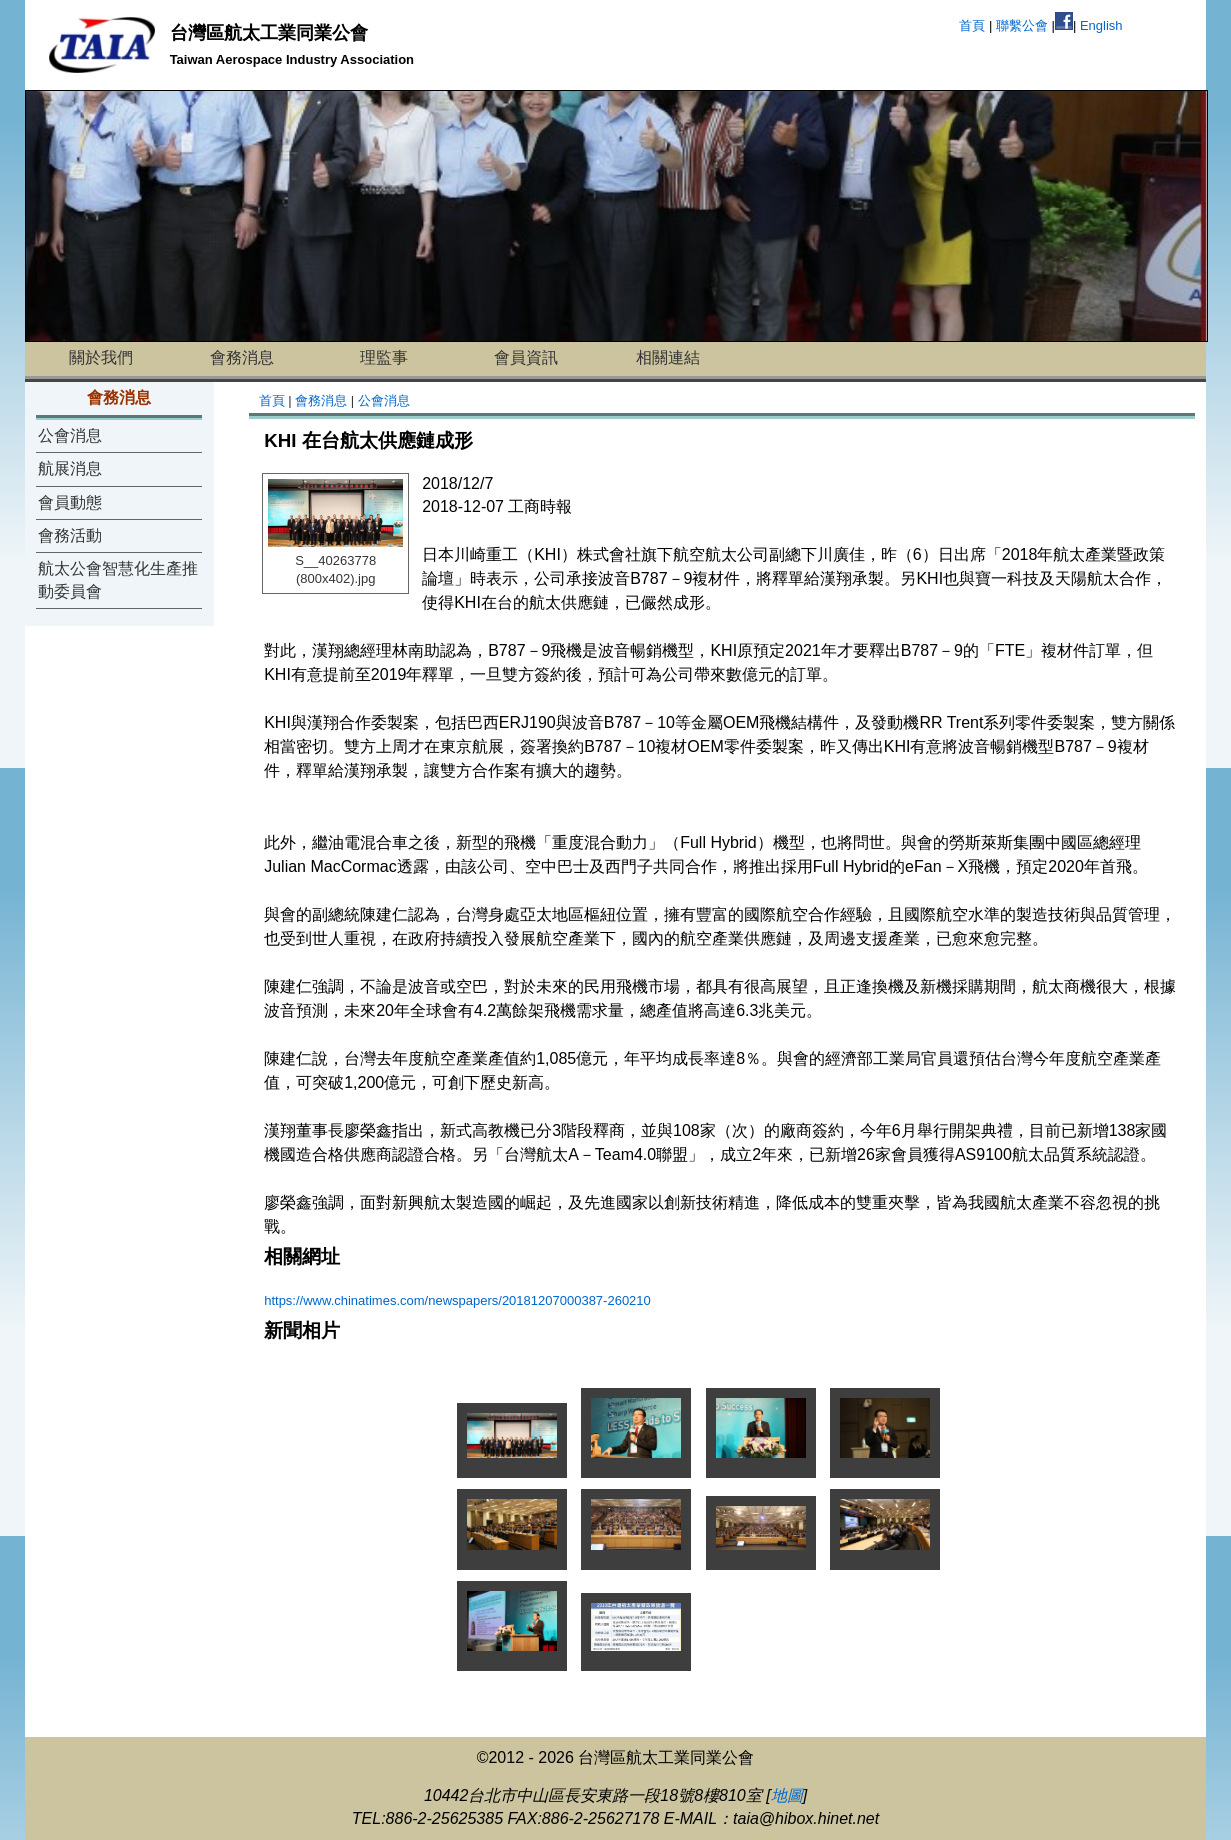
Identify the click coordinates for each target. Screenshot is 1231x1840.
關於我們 (101, 357)
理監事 (384, 357)
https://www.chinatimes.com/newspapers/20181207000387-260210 (457, 1300)
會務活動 (70, 535)
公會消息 (70, 435)
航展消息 (70, 468)
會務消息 (242, 357)
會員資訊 (526, 357)
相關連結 (668, 357)
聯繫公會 (1022, 25)
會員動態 (70, 502)
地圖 (787, 1795)
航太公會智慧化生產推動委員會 (118, 579)
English (1101, 25)
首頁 (972, 25)
